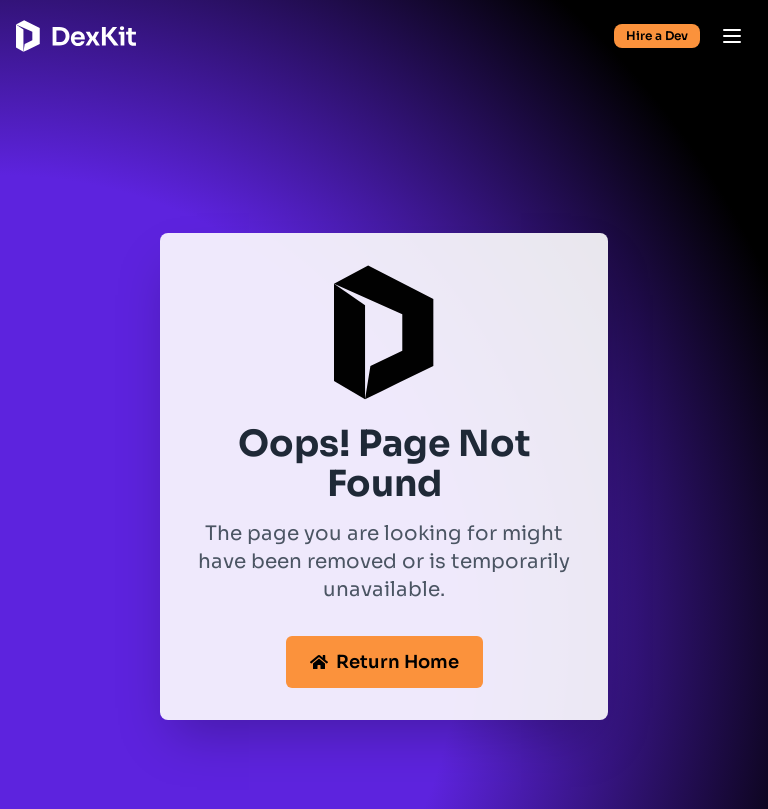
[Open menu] (732, 36)
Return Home (384, 662)
